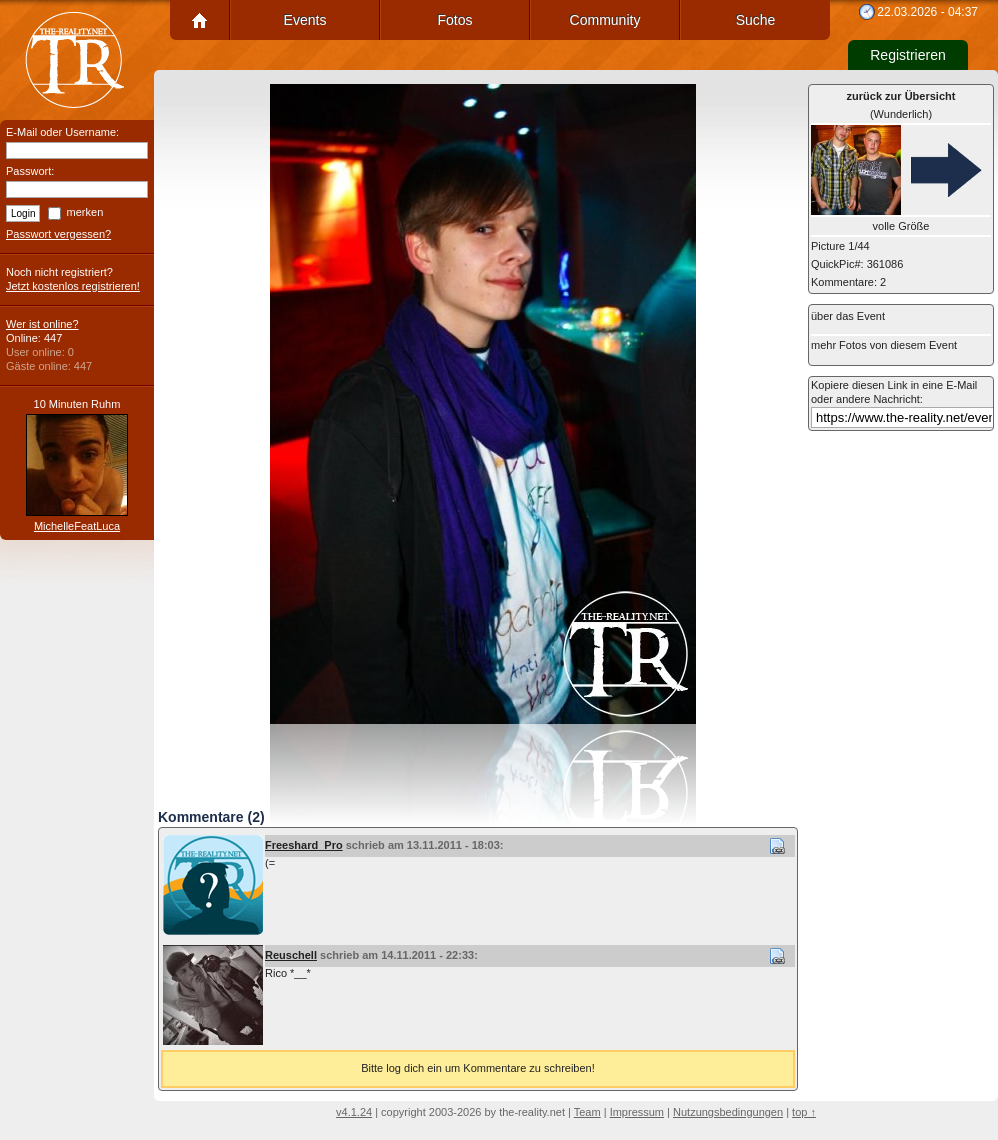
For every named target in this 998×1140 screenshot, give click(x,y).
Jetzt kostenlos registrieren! (73, 286)
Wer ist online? (42, 324)
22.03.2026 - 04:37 (927, 12)
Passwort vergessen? (58, 234)
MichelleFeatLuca (77, 526)
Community (605, 20)
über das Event (848, 316)
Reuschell (291, 955)
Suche (756, 20)
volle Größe (901, 226)
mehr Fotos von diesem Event (884, 345)
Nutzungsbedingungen (728, 1112)
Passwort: (30, 171)
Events (305, 20)
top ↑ (804, 1112)
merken (85, 212)
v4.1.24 (354, 1112)
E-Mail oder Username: (62, 132)
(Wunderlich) (901, 105)
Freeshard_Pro (304, 845)
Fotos (454, 20)
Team (587, 1112)
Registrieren (907, 55)
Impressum (637, 1112)
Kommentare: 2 (848, 282)
